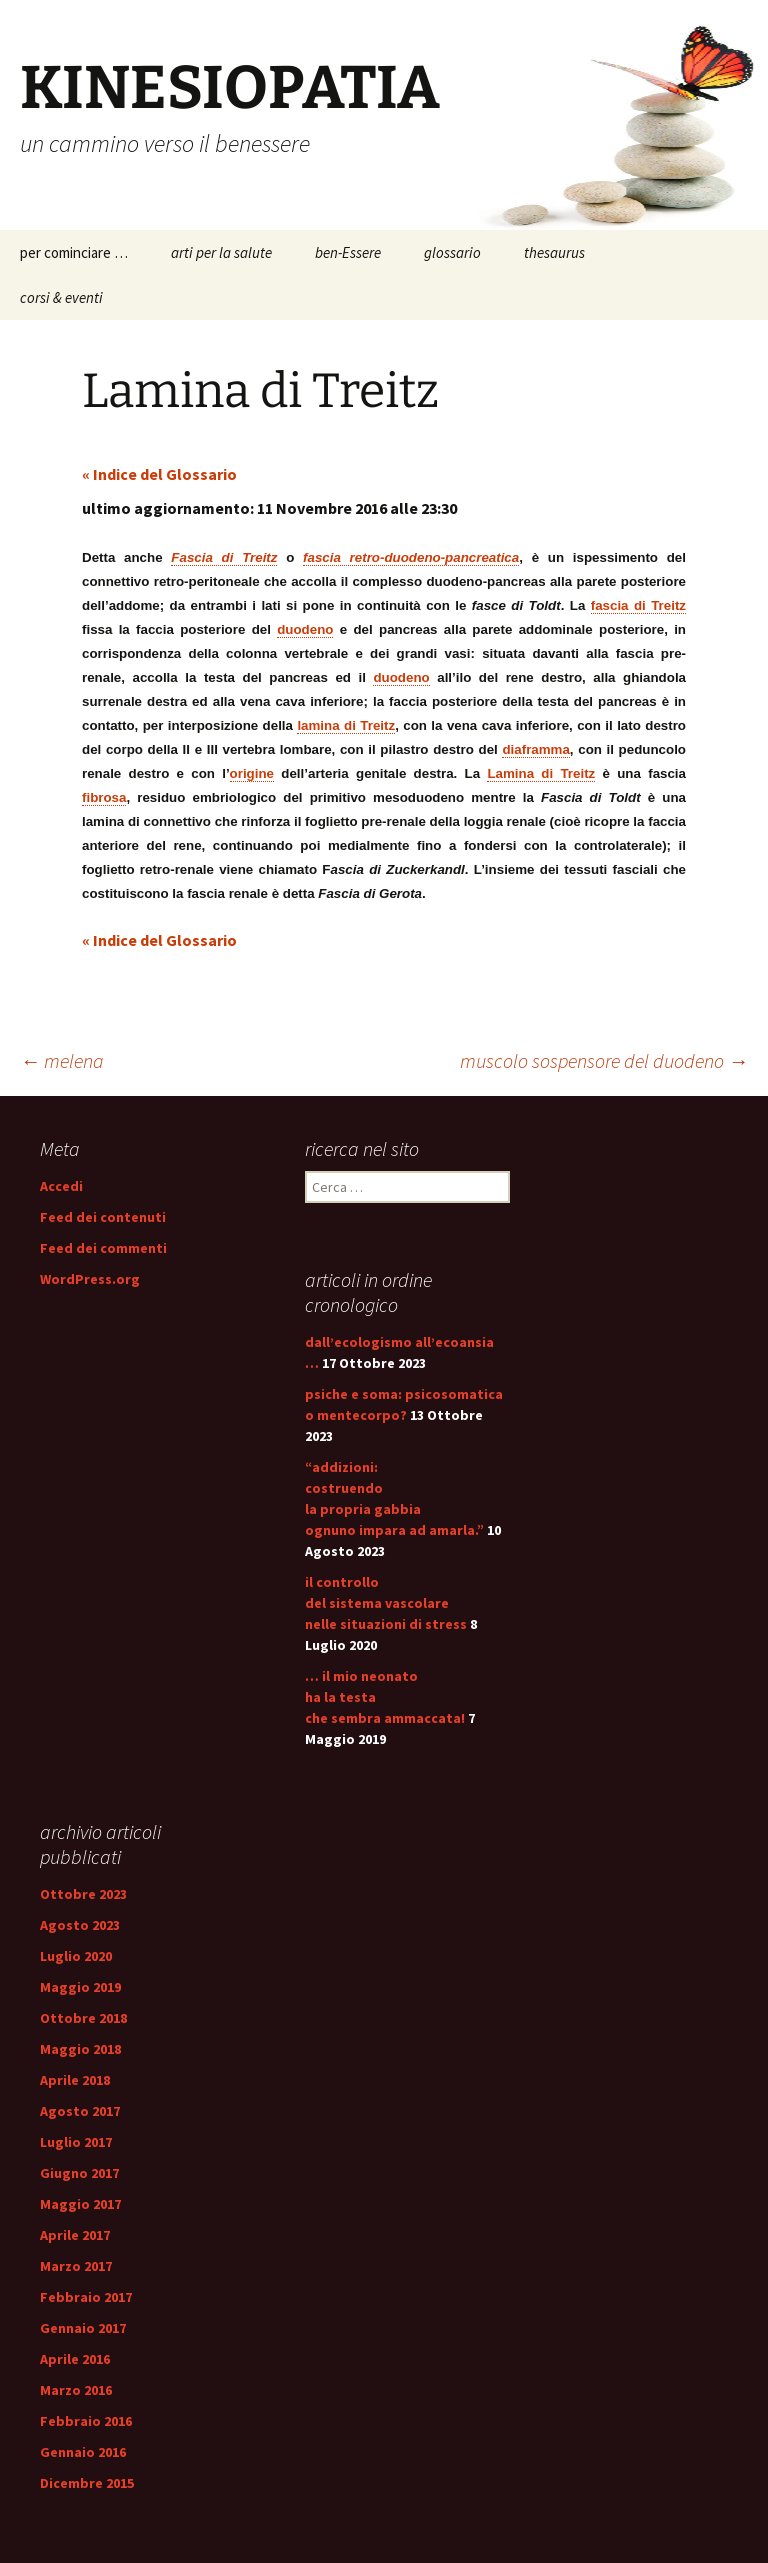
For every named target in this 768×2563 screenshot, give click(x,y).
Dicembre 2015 (87, 2483)
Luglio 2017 (76, 2142)
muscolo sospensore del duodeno (604, 1060)
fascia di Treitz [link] (638, 605)
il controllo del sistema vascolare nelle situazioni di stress (386, 1603)
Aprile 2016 (75, 2359)
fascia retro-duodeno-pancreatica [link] (411, 557)
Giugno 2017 (79, 2173)
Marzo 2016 (76, 2390)
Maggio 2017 (80, 2204)
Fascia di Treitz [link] (224, 557)
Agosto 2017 (80, 2111)
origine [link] (252, 773)
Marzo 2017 (76, 2266)
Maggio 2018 (80, 2049)
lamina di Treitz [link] (346, 725)
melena (62, 1060)
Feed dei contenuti (103, 1217)
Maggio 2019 (80, 1987)
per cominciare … (74, 252)
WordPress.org (90, 1279)
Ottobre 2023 (83, 1894)
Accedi (61, 1186)
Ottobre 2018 (83, 2018)
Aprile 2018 (75, 2080)
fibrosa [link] (104, 797)
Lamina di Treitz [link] (541, 773)
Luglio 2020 (76, 1956)
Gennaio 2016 (83, 2452)
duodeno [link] (305, 629)
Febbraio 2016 (86, 2421)
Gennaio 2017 (83, 2328)
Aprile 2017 (75, 2235)
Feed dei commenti (103, 1248)
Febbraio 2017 (86, 2297)
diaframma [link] (535, 749)
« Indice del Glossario (159, 474)
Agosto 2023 (80, 1925)
